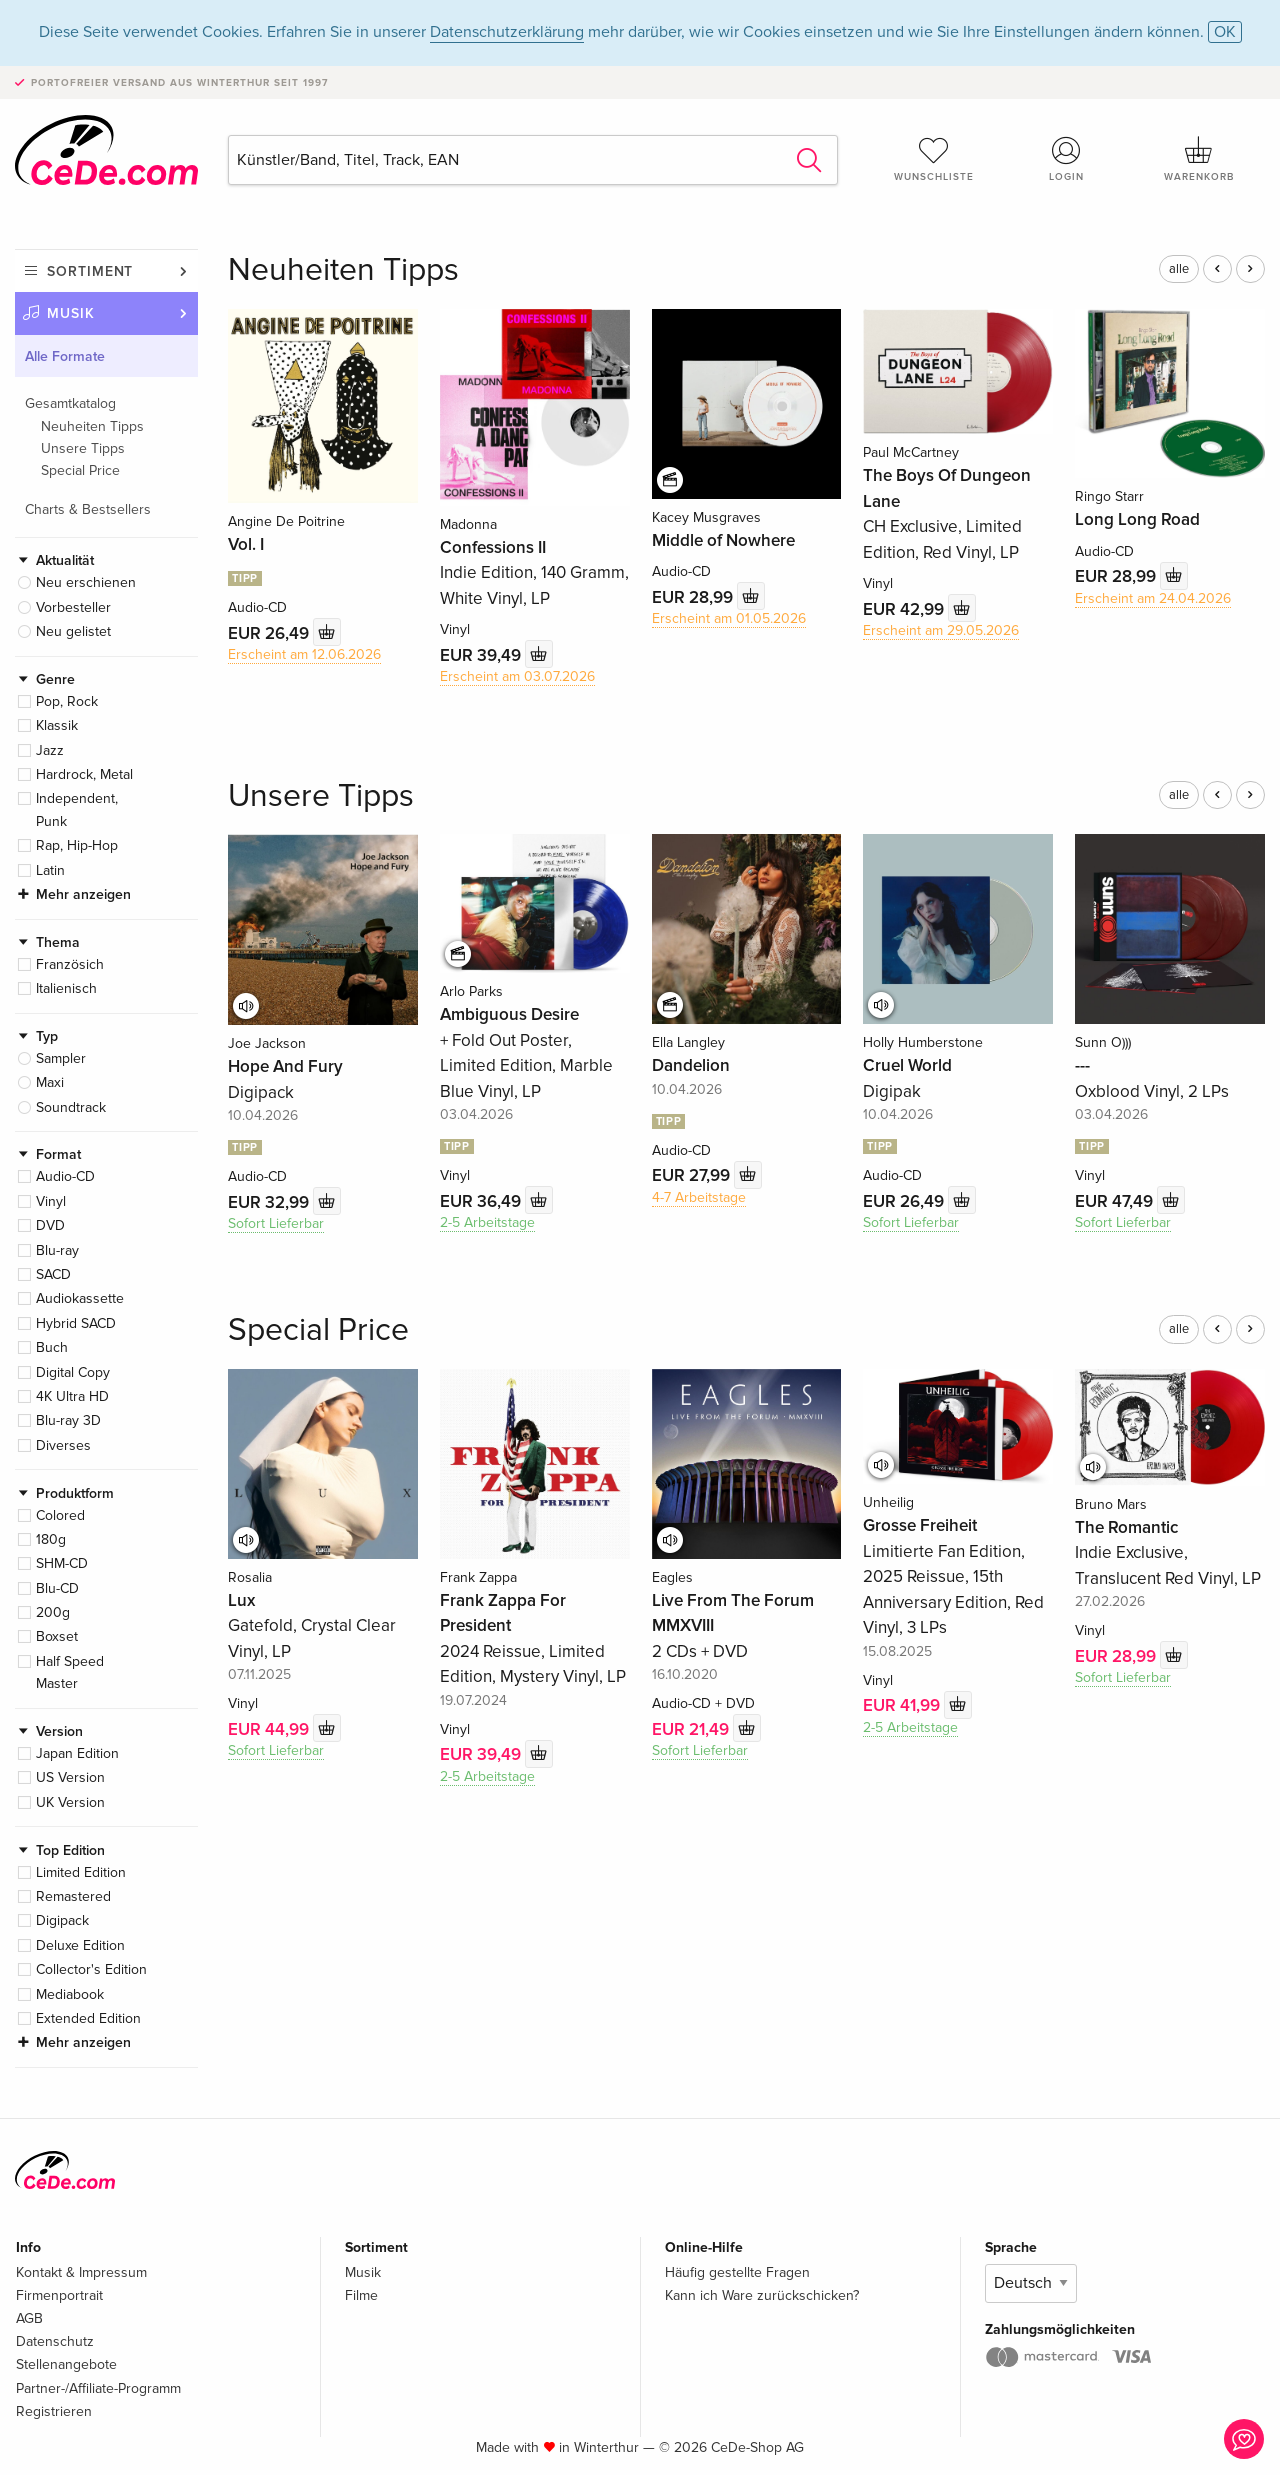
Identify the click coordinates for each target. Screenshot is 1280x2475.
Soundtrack (71, 1107)
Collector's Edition (91, 1969)
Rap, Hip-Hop (77, 845)
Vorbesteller (73, 607)
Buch (52, 1347)
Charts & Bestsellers (88, 509)
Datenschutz (55, 2341)
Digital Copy (73, 1372)
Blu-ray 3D (68, 1420)
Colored (60, 1515)
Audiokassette (80, 1298)
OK (1225, 32)
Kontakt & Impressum (81, 2272)
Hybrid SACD (76, 1323)
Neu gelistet (73, 631)
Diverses (63, 1445)
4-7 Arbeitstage (699, 1197)
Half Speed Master (70, 1672)
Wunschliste (934, 159)
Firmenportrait (59, 2295)
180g (51, 1539)
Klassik (57, 725)
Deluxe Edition (80, 1945)
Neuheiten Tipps (92, 426)
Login (1067, 159)
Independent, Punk (77, 809)
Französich (70, 964)
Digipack (62, 1920)
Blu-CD (57, 1588)
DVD (50, 1225)
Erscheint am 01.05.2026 (729, 618)
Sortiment (90, 271)
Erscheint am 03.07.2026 (517, 676)
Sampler (61, 1058)
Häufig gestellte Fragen (737, 2272)
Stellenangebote (66, 2364)
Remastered (73, 1896)
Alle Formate (65, 356)
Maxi (50, 1082)
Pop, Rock (67, 701)
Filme (361, 2295)
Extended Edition (88, 2018)
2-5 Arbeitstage (487, 1222)
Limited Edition (81, 1872)
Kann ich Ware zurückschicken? (762, 2295)
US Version (70, 1777)
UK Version (70, 1802)
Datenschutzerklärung (507, 32)
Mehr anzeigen (83, 894)
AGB (29, 2318)
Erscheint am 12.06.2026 (304, 654)
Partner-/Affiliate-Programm (98, 2388)
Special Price (80, 470)
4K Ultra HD (72, 1396)
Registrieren (54, 2411)
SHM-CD (62, 1563)
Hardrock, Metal (84, 774)
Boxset (57, 1636)
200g (53, 1612)
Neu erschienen (86, 582)
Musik (71, 313)
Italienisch (66, 988)
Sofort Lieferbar (276, 1223)
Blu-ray (57, 1250)
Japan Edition (77, 1753)
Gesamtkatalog (70, 403)
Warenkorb (1199, 159)
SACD (53, 1274)
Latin (50, 870)
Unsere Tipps (83, 448)
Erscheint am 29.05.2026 (941, 630)
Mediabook (70, 1994)
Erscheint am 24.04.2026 (1153, 598)
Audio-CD (65, 1176)
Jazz (50, 750)
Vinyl (51, 1201)
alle (1179, 269)
